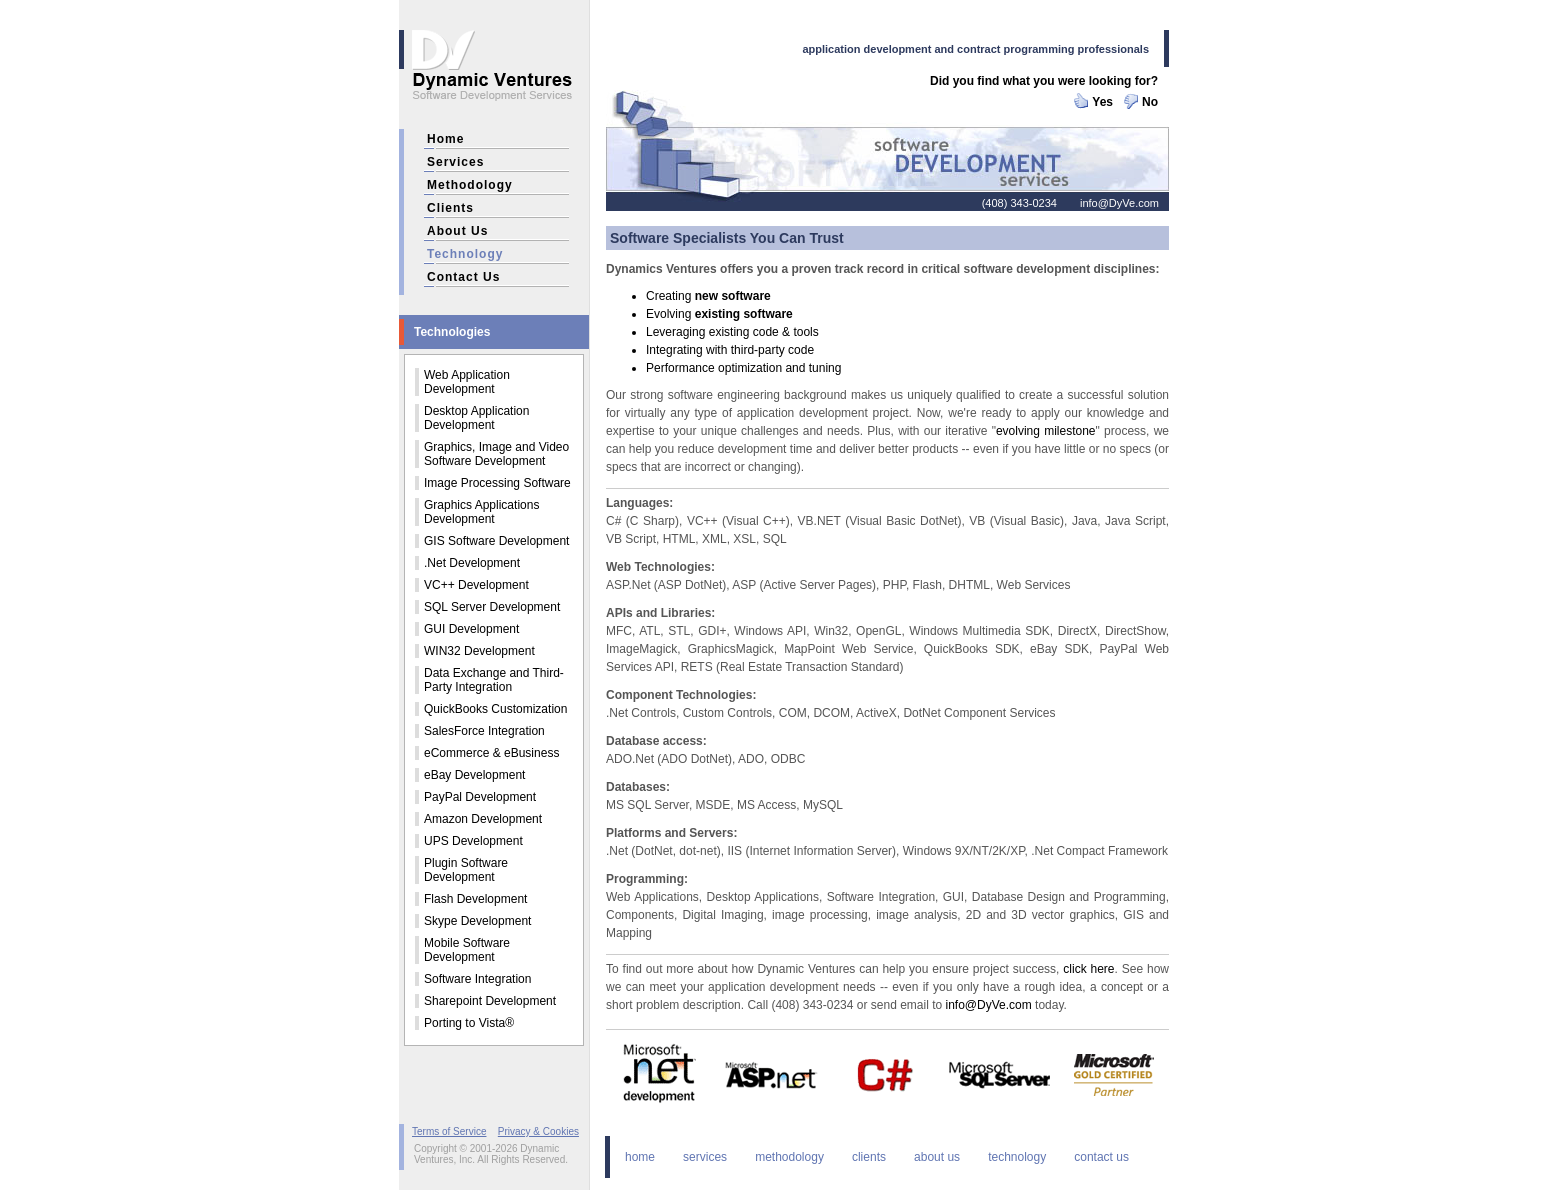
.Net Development (472, 563)
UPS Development (473, 841)
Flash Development (475, 899)
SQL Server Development (492, 607)
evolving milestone (1046, 431)
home (445, 139)
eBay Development (474, 775)
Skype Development (477, 921)
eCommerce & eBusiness (491, 753)
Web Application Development (467, 382)
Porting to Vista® (469, 1023)
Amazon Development (483, 819)
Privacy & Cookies (538, 1131)
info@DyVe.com (1119, 203)
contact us (463, 277)
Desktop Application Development (476, 418)
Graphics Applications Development (481, 512)
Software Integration (477, 979)
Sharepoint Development (490, 1001)
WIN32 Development (479, 651)
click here (1088, 969)
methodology (470, 185)
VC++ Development (476, 585)
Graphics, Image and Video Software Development (496, 454)
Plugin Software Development (466, 870)
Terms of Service (449, 1131)
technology (465, 254)
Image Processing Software (497, 483)
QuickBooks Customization (495, 709)
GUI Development (471, 629)
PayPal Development (480, 797)
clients (450, 208)
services (455, 162)
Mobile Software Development (467, 950)
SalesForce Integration (484, 731)
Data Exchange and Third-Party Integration (494, 680)
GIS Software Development (496, 541)
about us (457, 231)
